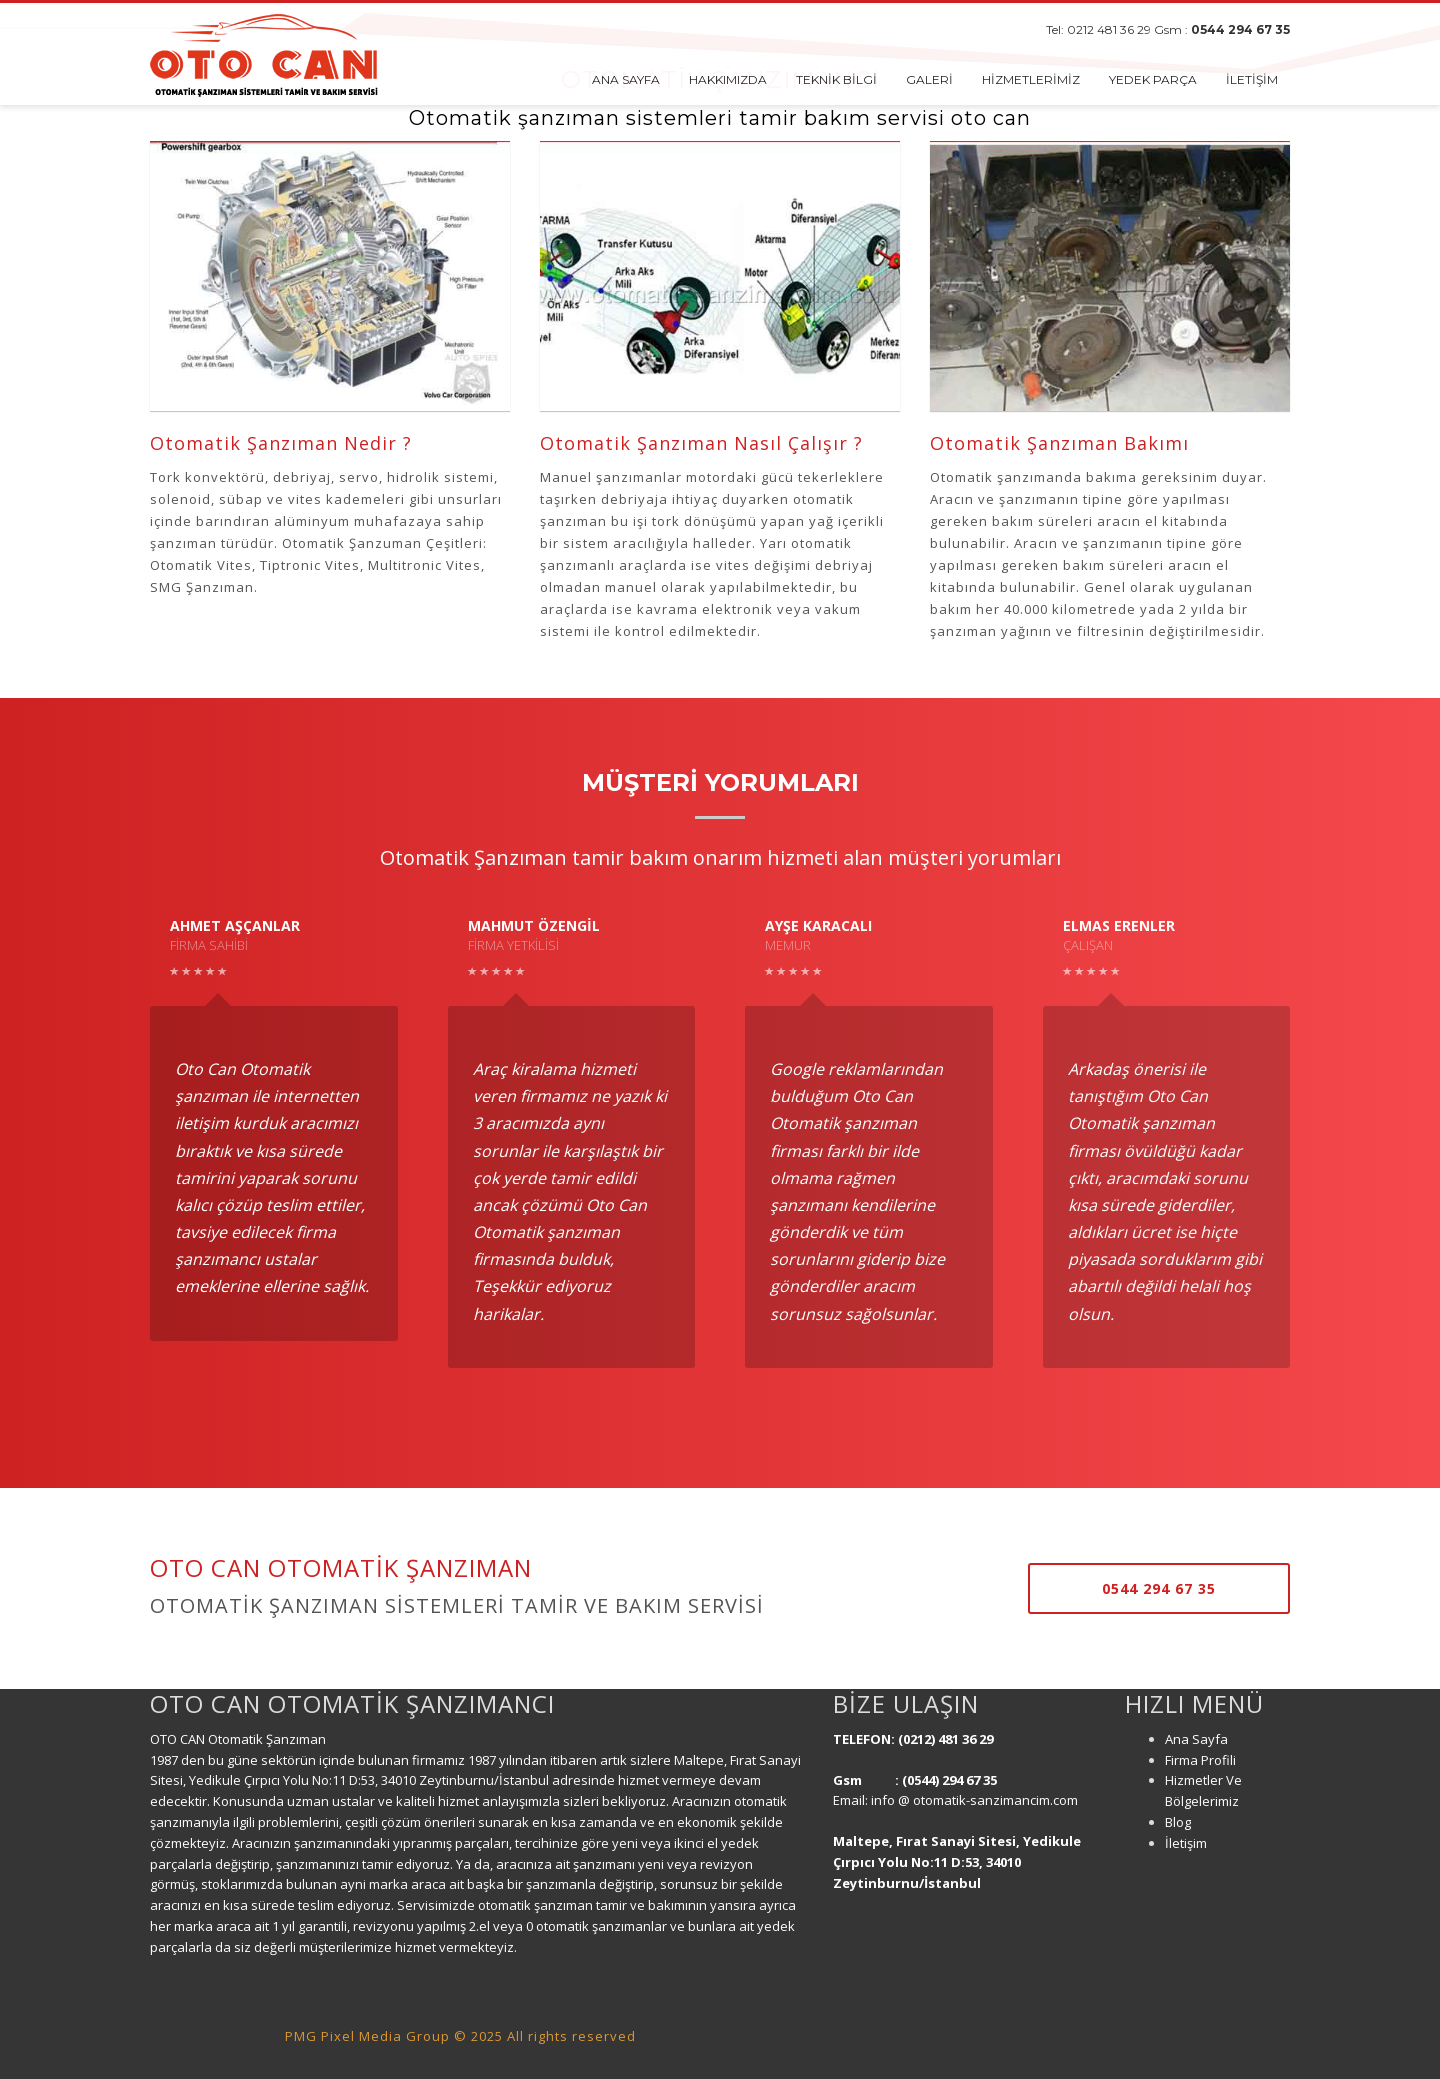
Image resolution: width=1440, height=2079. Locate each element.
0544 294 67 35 (1240, 29)
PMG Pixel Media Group (367, 2036)
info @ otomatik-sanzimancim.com (976, 1800)
